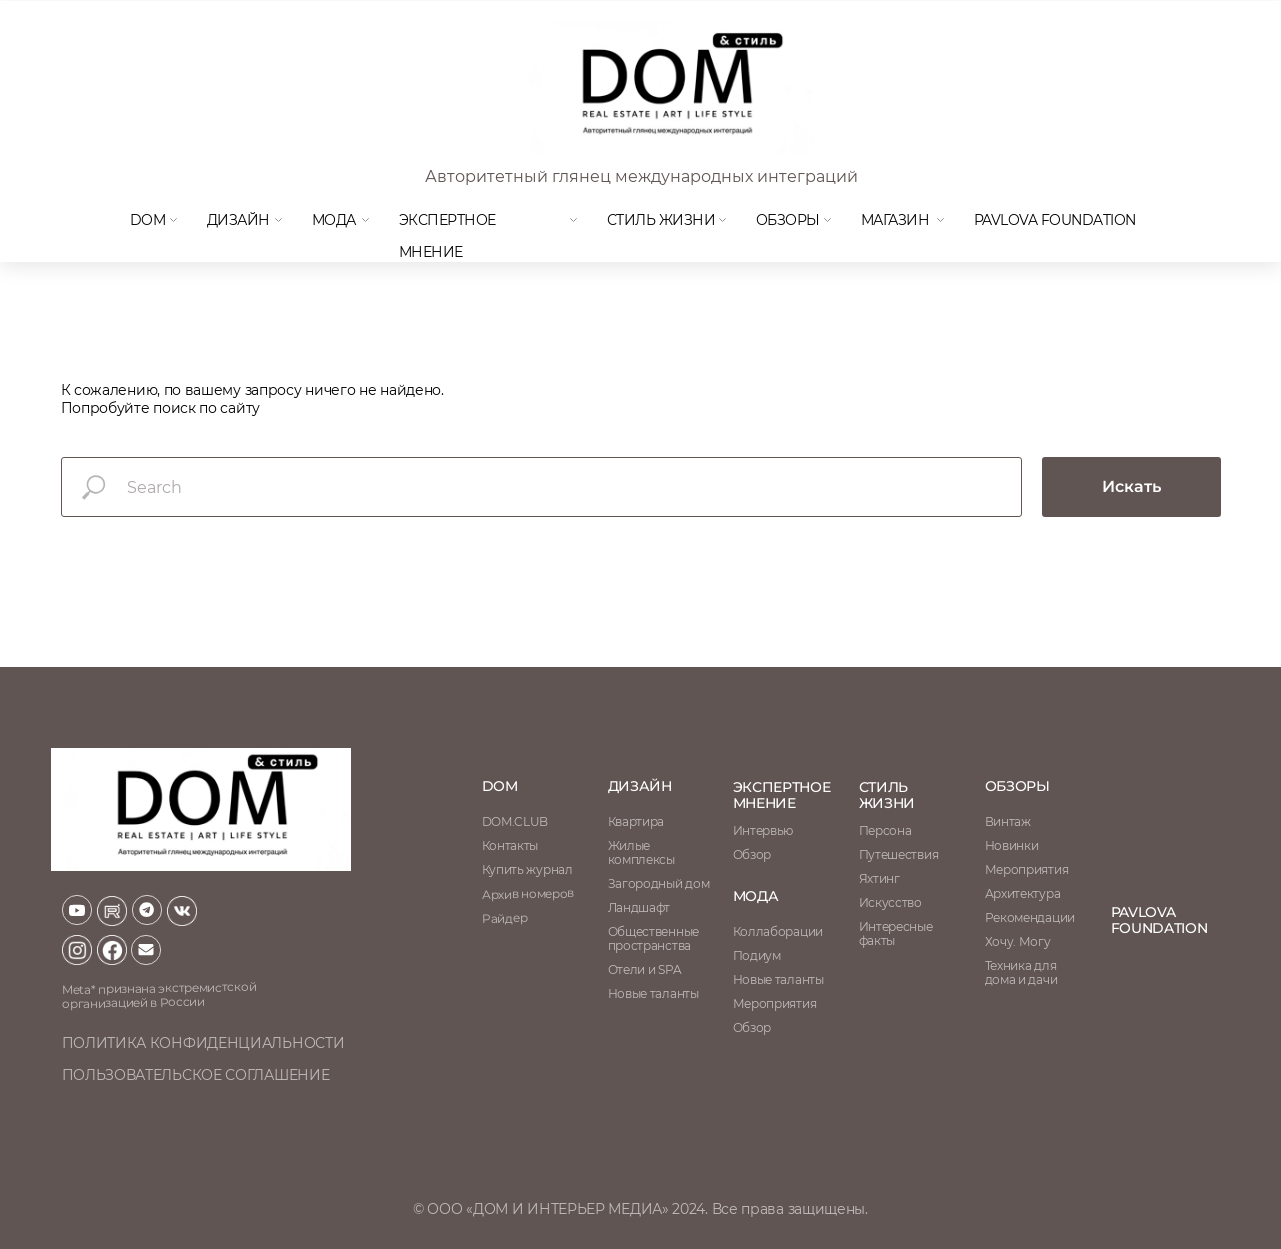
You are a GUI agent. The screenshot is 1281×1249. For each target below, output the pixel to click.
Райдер (503, 918)
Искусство (890, 902)
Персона (885, 830)
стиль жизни (887, 795)
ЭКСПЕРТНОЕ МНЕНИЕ (782, 795)
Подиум (757, 955)
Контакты (510, 845)
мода (334, 220)
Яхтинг (879, 878)
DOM (148, 220)
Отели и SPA (645, 969)
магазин (895, 220)
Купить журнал (527, 869)
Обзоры (788, 220)
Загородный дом (659, 883)
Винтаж (1008, 821)
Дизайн (238, 220)
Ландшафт (639, 907)
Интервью (763, 830)
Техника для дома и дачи (1021, 972)
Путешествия (899, 854)
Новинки (1012, 845)
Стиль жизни (661, 220)
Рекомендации (1030, 917)
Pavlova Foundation (1055, 220)
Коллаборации (778, 931)
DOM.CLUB (515, 821)
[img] (666, 88)
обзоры (1017, 786)
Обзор (752, 854)
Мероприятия (1027, 869)
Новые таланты (778, 979)
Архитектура (1023, 893)
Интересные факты (896, 933)
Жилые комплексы (641, 852)
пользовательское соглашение (196, 1075)
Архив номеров (527, 893)
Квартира (636, 821)
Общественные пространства (653, 938)
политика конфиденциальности (203, 1043)
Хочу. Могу (1018, 941)
